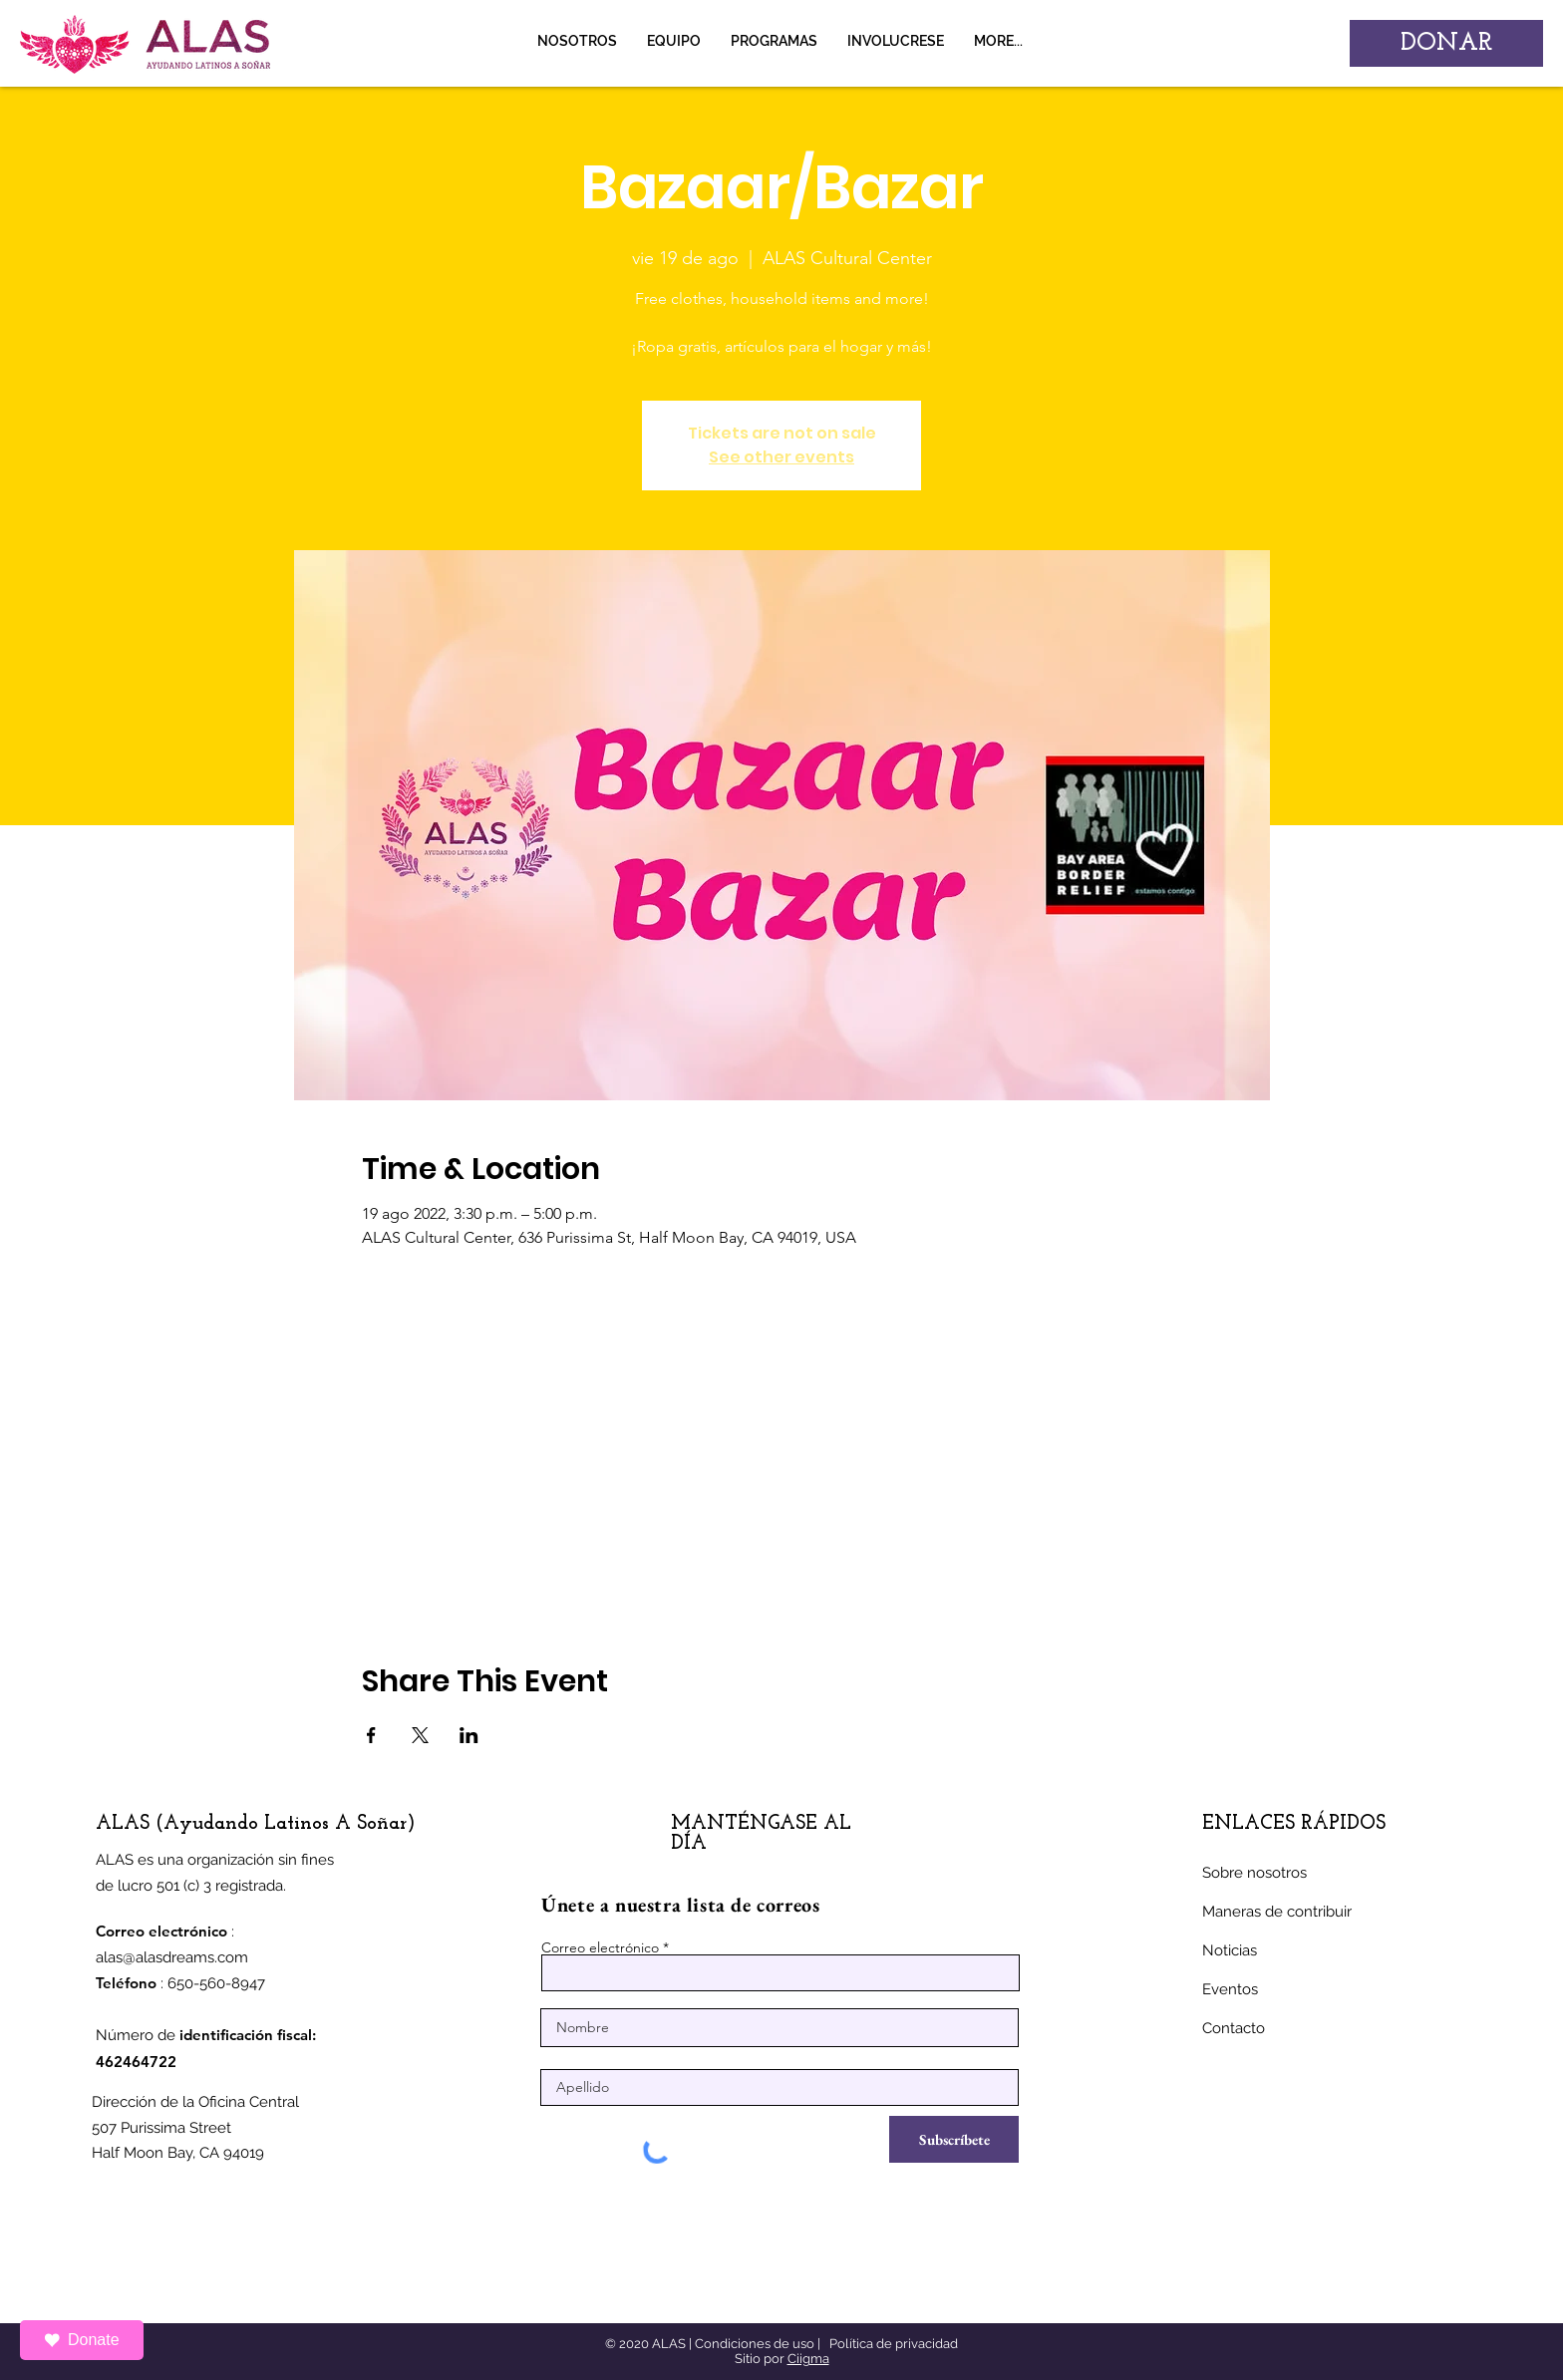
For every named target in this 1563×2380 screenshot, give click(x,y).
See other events (781, 457)
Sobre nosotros (1254, 1873)
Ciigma (808, 2358)
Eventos (1230, 1989)
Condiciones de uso (754, 2343)
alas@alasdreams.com (172, 1957)
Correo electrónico (600, 1947)
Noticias (1229, 1950)
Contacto (1233, 2028)
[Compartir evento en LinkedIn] (469, 1735)
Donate (82, 2339)
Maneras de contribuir (1277, 1912)
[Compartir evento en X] (420, 1735)
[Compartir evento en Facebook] (371, 1735)
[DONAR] (1446, 43)
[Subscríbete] (954, 2139)
